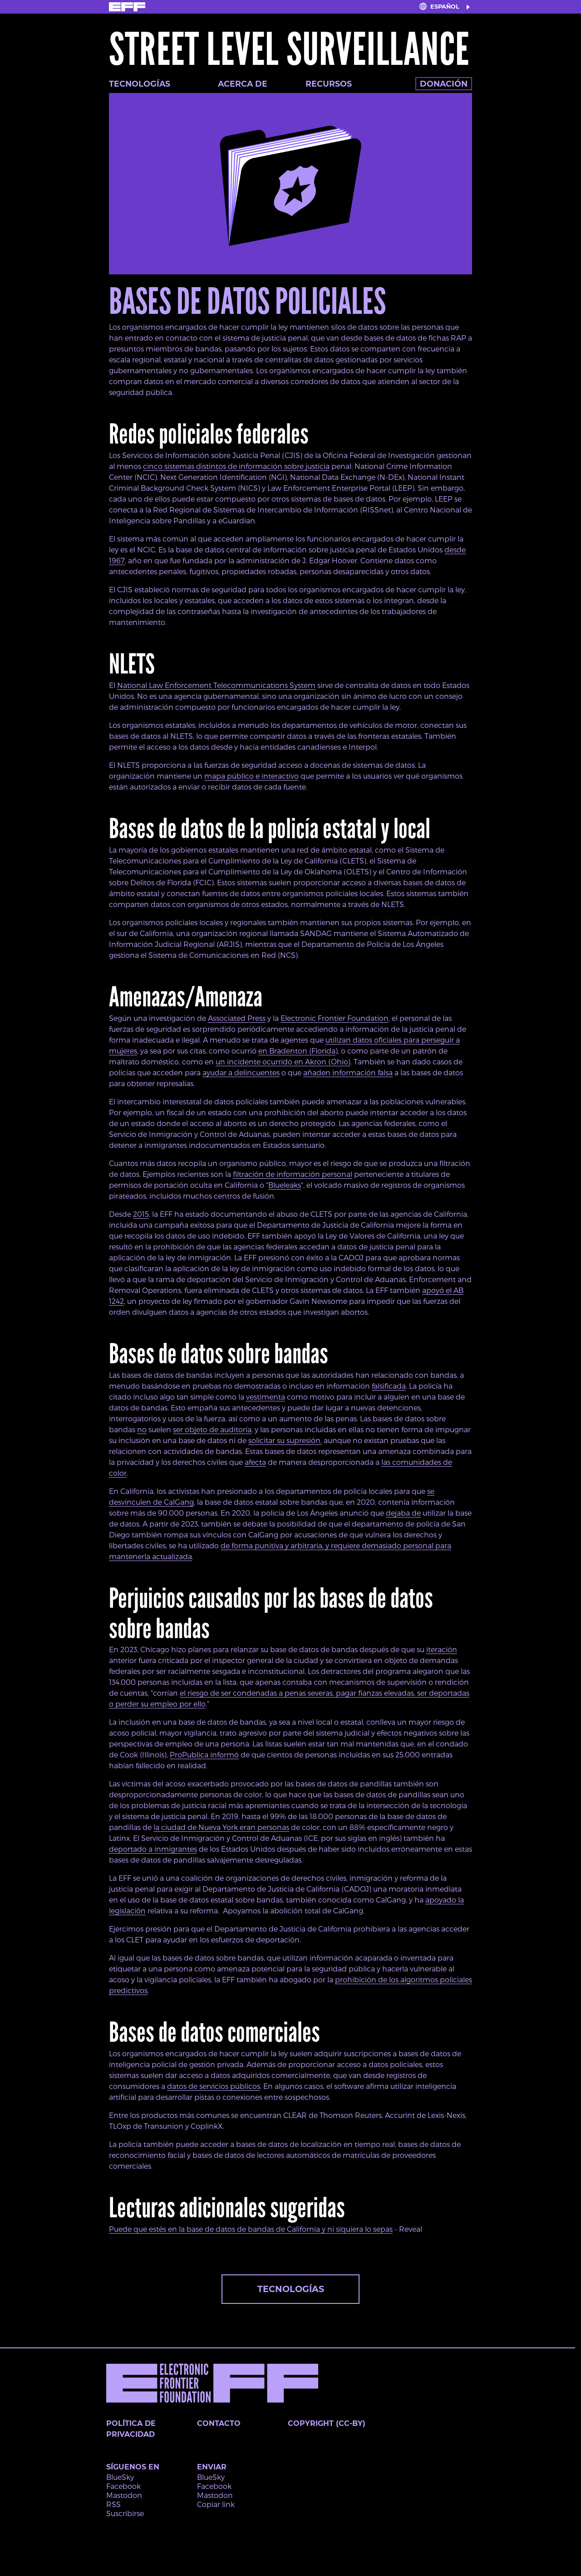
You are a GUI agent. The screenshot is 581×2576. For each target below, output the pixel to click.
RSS (113, 2504)
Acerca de (242, 83)
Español (444, 6)
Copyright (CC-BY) (326, 2423)
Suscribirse (125, 2513)
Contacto (219, 2423)
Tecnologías (139, 83)
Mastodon (124, 2495)
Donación (444, 83)
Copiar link (216, 2504)
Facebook (123, 2486)
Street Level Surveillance (289, 50)
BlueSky (120, 2477)
